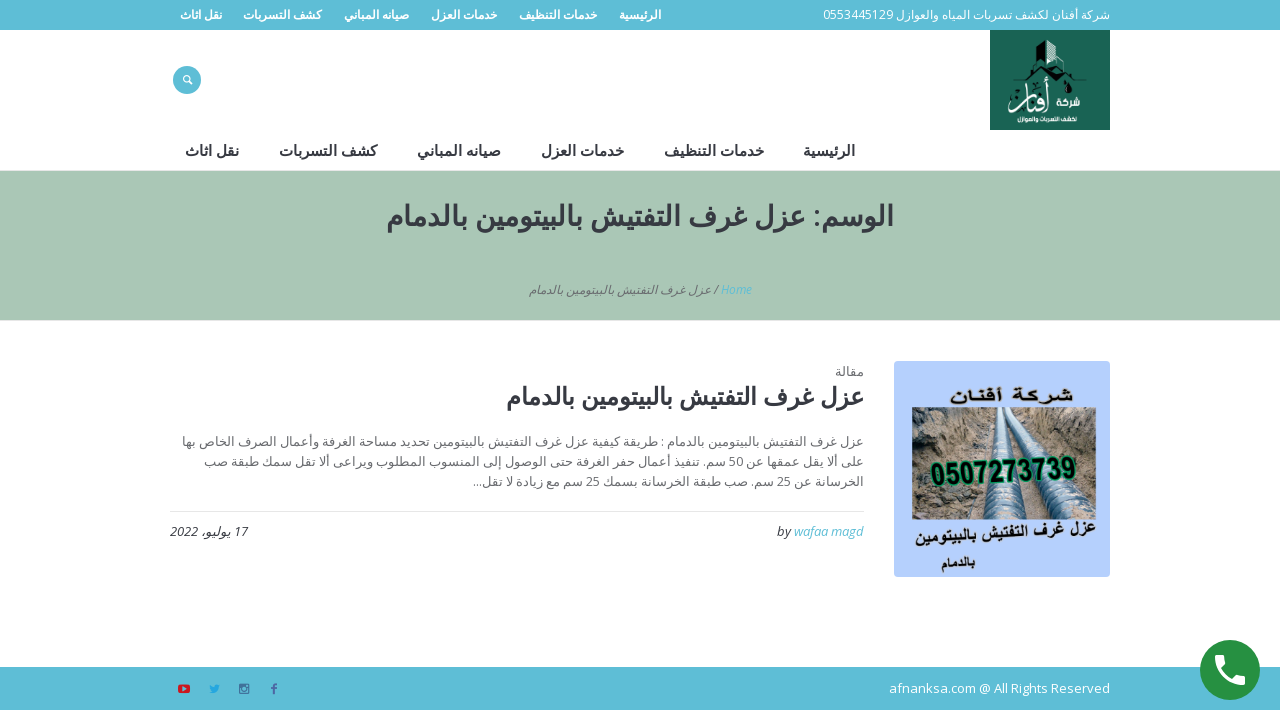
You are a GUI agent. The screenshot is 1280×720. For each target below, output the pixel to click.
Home (736, 289)
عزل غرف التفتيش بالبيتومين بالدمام (685, 395)
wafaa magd (829, 531)
